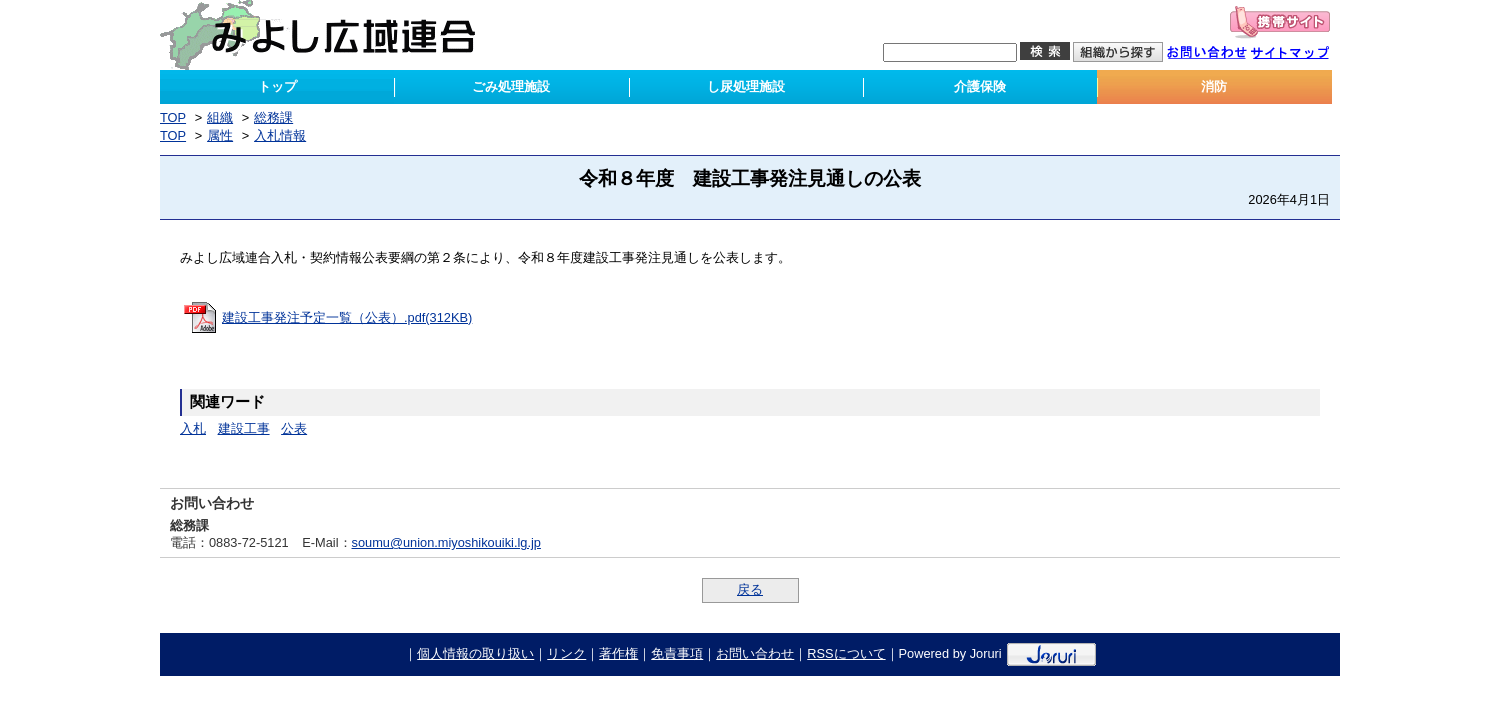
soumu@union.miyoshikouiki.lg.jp (446, 542)
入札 (193, 428)
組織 (220, 117)
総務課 (273, 117)
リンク (566, 653)
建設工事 (244, 428)
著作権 (618, 653)
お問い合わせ (1217, 54)
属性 (220, 135)
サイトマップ (1300, 54)
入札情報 (280, 135)
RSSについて (846, 653)
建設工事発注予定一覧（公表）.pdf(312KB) (347, 317)
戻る (750, 589)
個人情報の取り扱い (475, 653)
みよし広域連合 (331, 35)
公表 (294, 428)
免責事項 (677, 653)
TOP (173, 117)
